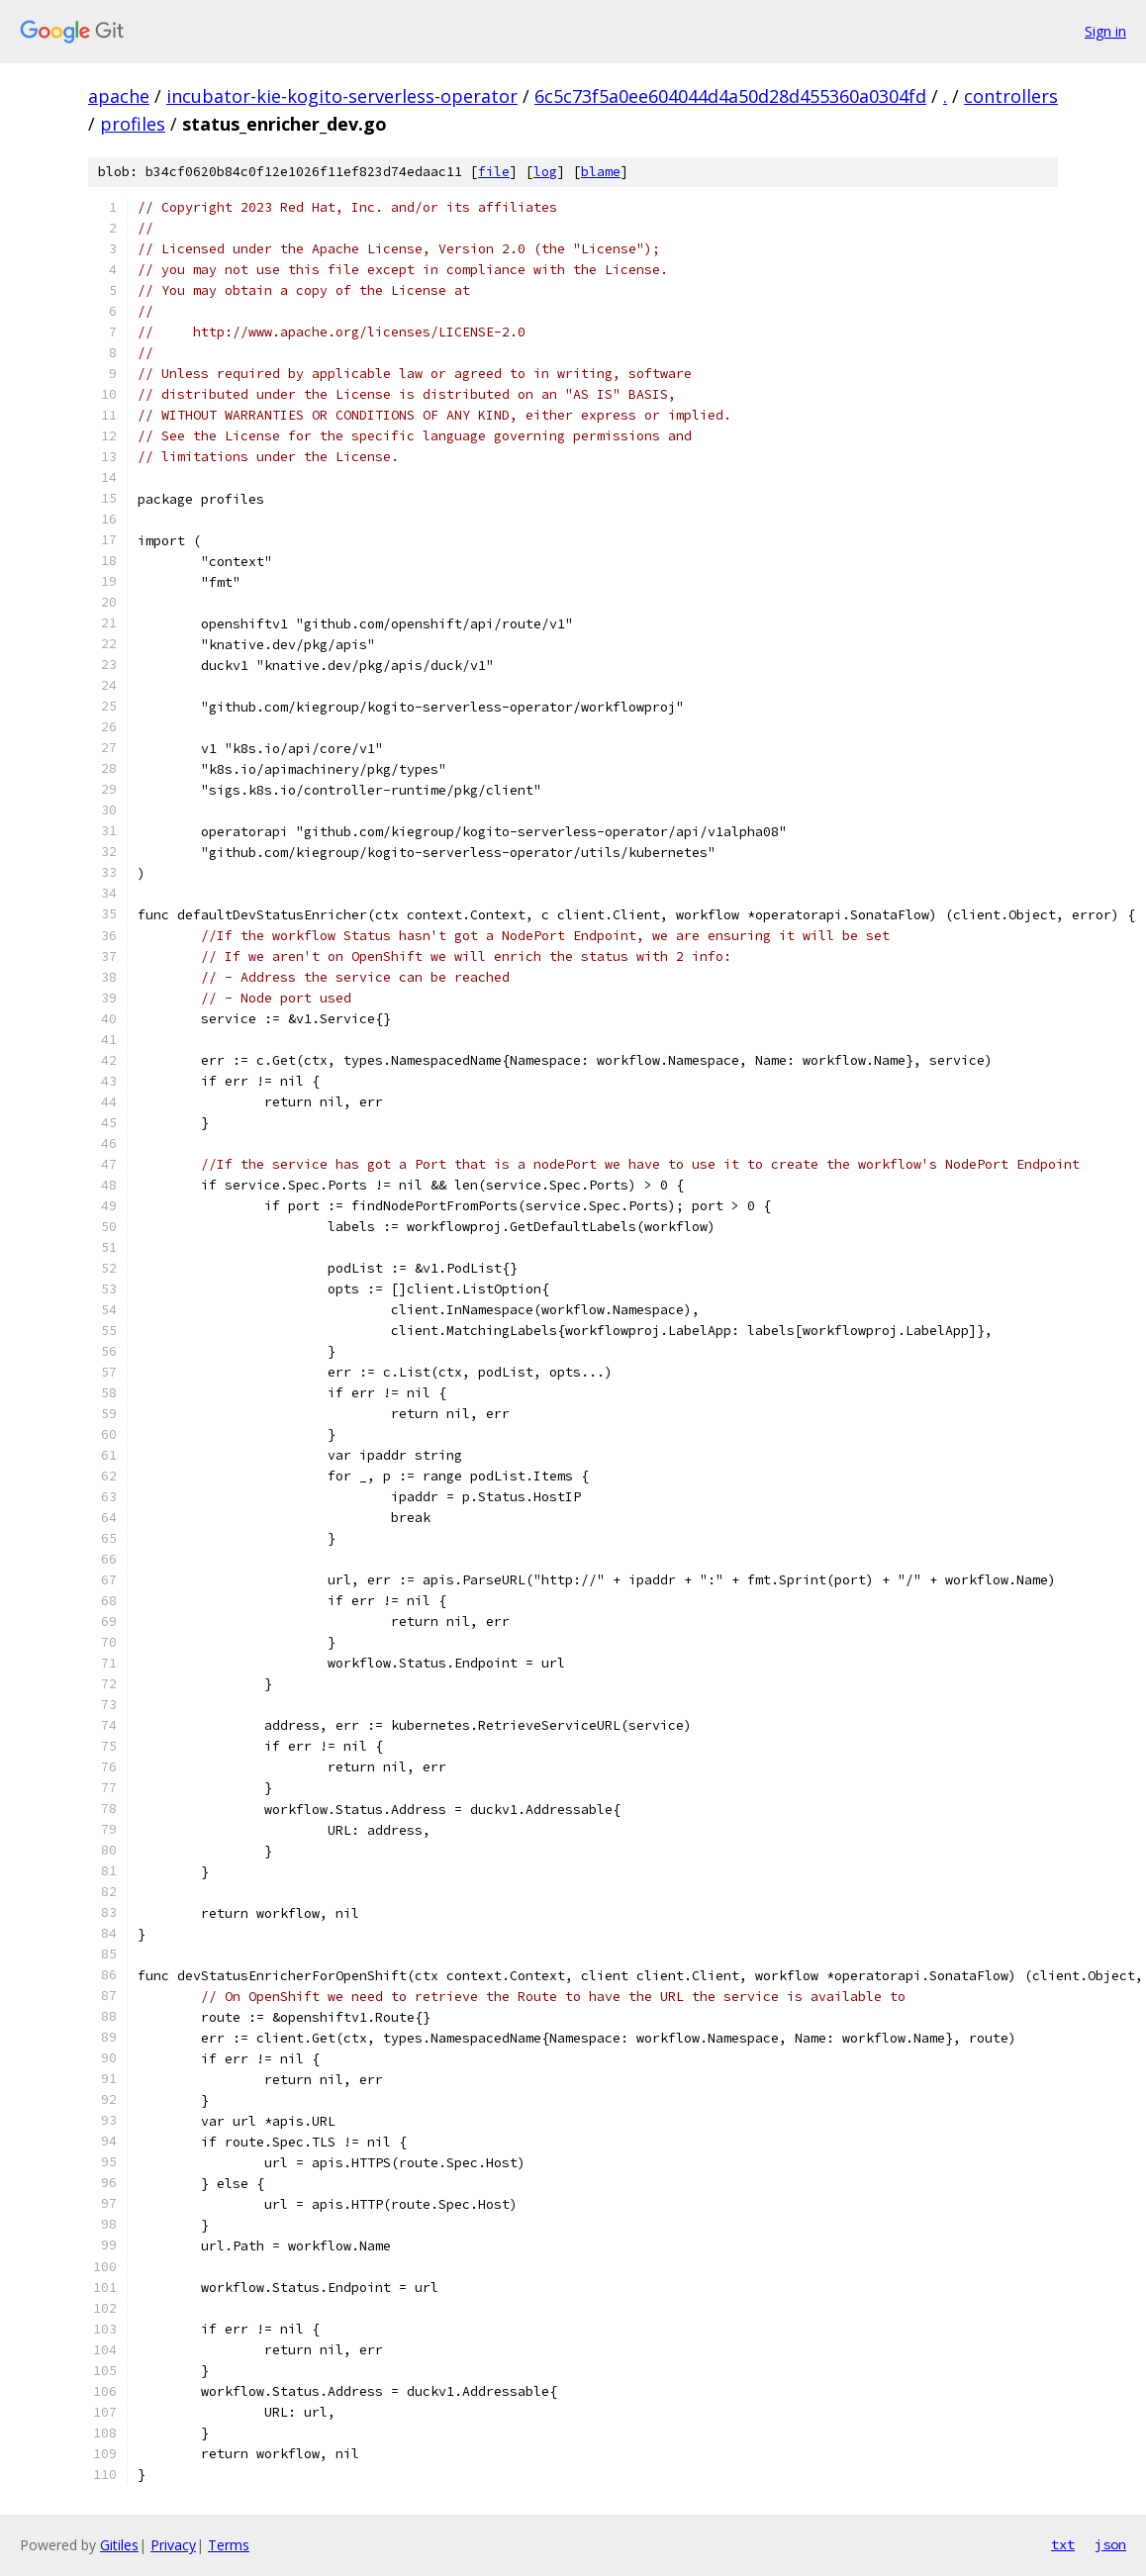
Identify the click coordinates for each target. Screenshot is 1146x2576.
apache (118, 96)
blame (601, 171)
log (545, 171)
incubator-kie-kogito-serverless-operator (342, 96)
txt (1063, 2544)
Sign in (1105, 31)
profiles (132, 124)
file (494, 171)
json (1110, 2544)
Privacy (173, 2544)
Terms (228, 2544)
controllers (1011, 96)
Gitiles (119, 2544)
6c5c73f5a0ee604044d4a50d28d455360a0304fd (730, 96)
